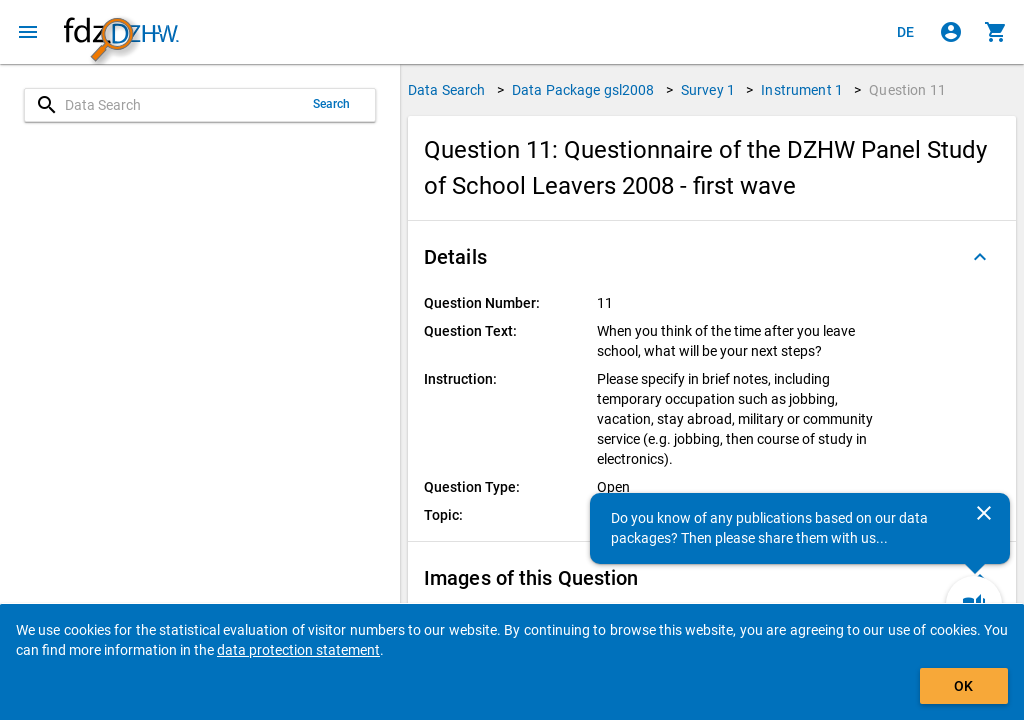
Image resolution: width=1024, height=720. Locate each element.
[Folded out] (980, 257)
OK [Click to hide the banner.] (963, 686)
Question (907, 90)
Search (332, 104)
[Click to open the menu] (28, 32)
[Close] (984, 513)
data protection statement (298, 650)
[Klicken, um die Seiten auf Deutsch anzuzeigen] (906, 32)
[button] (712, 257)
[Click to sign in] (951, 32)
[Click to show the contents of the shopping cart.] (996, 32)
